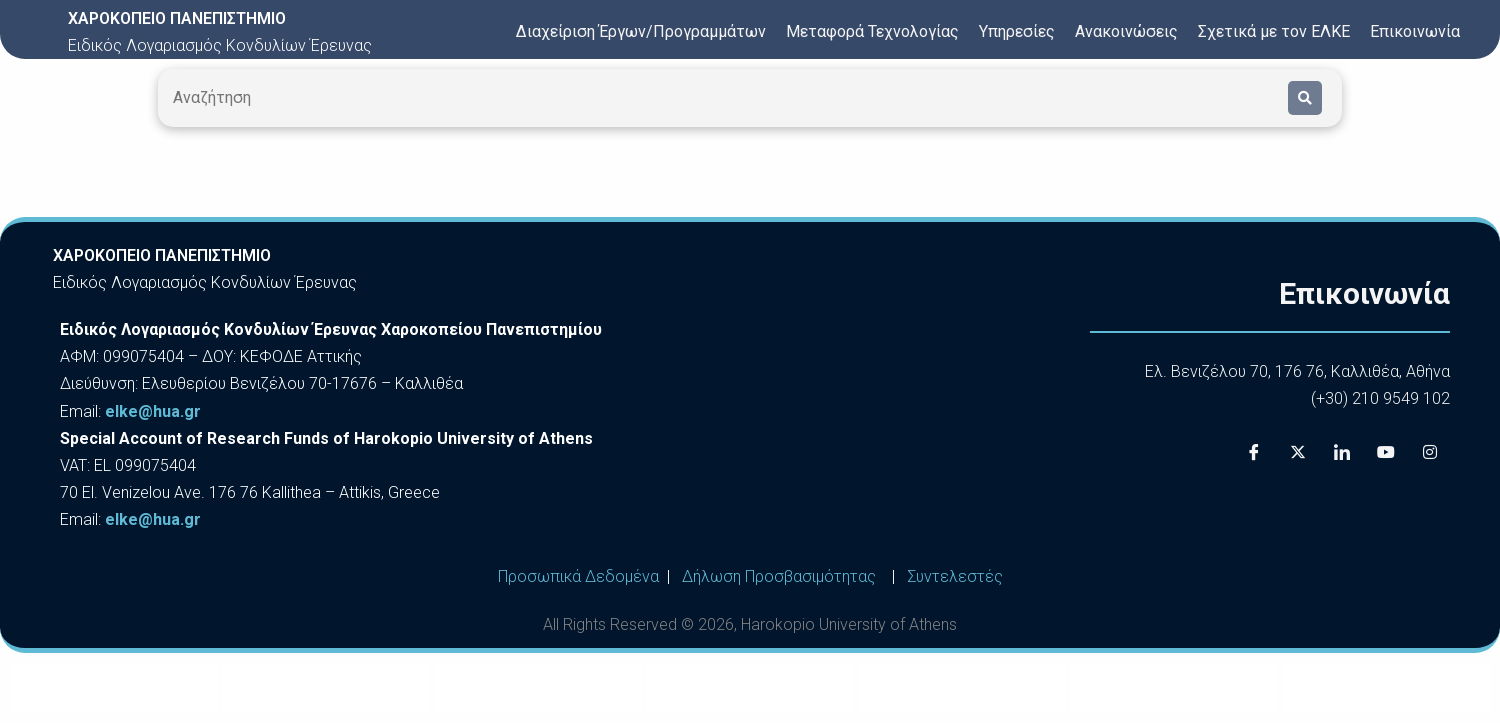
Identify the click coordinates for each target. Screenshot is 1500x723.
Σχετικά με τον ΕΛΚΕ (1274, 31)
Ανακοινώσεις (1126, 31)
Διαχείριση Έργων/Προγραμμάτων (641, 31)
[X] (1298, 452)
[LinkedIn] (1342, 452)
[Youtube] (1386, 452)
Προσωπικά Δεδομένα (578, 576)
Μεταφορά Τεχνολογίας (872, 31)
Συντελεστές (955, 576)
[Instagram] (1430, 452)
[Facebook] (1254, 452)
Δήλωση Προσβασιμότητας (779, 576)
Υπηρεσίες (1017, 31)
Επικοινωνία (1415, 31)
